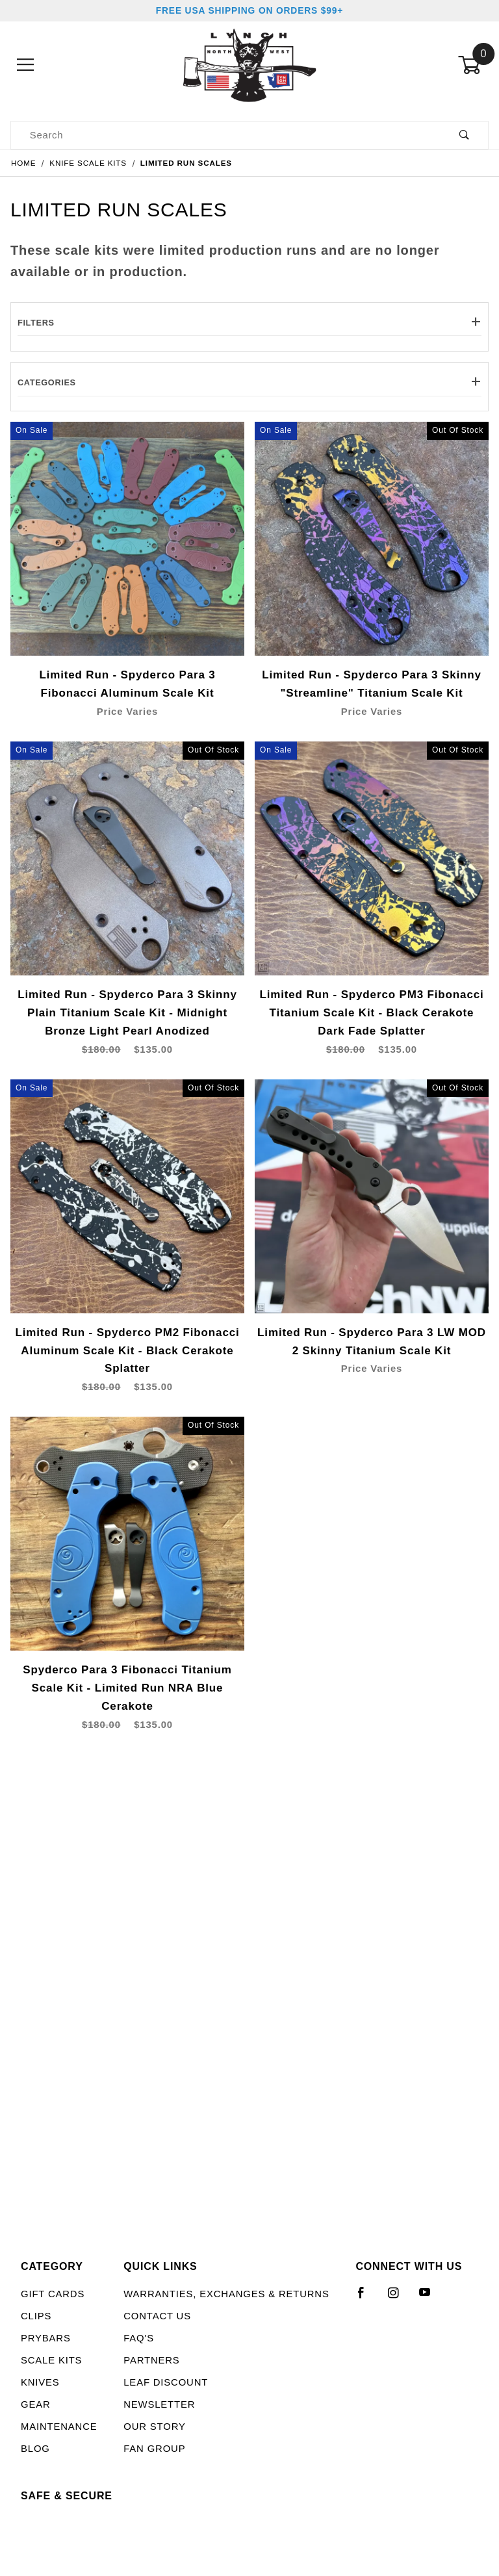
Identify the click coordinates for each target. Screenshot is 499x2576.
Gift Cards (52, 2294)
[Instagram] (399, 2298)
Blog (35, 2448)
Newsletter (159, 2404)
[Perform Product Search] (464, 135)
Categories (249, 382)
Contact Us (157, 2316)
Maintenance (59, 2426)
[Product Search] (226, 135)
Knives (40, 2382)
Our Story (154, 2426)
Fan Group (154, 2448)
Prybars (46, 2338)
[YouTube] (430, 2298)
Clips (36, 2316)
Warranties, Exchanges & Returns (226, 2294)
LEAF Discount (165, 2382)
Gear (36, 2404)
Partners (151, 2360)
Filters (249, 323)
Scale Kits (51, 2360)
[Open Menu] (25, 65)
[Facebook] (366, 2298)
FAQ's (138, 2338)
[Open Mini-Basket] (473, 65)
